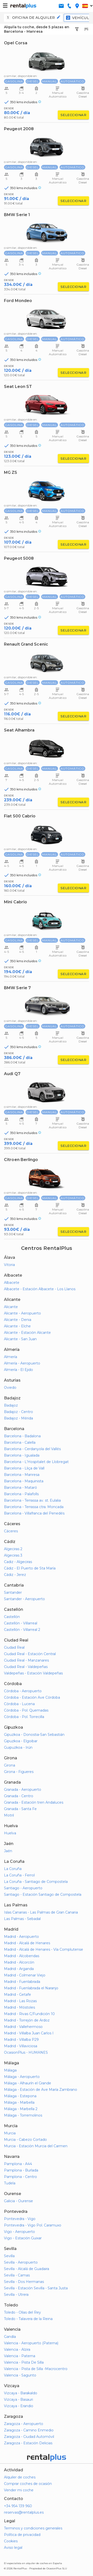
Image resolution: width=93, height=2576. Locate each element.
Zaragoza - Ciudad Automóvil (29, 2436)
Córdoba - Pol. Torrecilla (24, 1717)
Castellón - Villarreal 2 (22, 1629)
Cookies (11, 2541)
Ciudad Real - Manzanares (26, 1660)
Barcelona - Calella (19, 1442)
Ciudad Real (14, 1647)
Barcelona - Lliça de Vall (24, 1468)
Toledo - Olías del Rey (22, 2312)
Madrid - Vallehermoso (23, 2026)
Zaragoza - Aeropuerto (23, 2424)
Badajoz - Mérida (18, 1418)
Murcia (10, 2133)
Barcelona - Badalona (22, 1436)
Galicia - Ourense (18, 2201)
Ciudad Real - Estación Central (30, 1654)
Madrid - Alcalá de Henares (27, 1943)
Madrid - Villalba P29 (21, 2039)
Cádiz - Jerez (15, 1574)
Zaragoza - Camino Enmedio (29, 2430)
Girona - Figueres (18, 1771)
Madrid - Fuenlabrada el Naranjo (31, 1988)
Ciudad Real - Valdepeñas (26, 1667)
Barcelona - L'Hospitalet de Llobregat (36, 1462)
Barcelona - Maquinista (23, 1481)
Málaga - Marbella (19, 2102)
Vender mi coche (18, 2490)
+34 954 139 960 (18, 2506)
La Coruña (13, 1869)
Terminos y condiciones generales (33, 2528)
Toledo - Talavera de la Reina (28, 2319)
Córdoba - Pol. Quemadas (26, 1710)
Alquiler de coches (19, 2477)
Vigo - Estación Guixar (23, 2238)
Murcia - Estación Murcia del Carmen (35, 2146)
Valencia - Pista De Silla (24, 2362)
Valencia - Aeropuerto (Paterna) (31, 2343)
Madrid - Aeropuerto (21, 1936)
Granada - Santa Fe (20, 1809)
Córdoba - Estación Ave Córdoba (32, 1697)
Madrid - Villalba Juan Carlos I (29, 2033)
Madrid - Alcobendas (21, 1956)
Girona (9, 1765)
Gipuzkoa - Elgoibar (20, 1741)
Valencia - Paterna (19, 2356)
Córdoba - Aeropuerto (23, 1691)
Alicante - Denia (17, 1319)
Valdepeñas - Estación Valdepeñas (33, 1673)
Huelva (10, 1833)
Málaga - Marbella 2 (20, 2109)
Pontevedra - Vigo (19, 2219)
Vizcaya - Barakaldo (20, 2393)
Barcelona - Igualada (21, 1455)
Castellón (12, 1617)
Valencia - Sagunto (20, 2375)
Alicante (11, 1307)
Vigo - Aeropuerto (19, 2231)
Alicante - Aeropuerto (22, 1313)
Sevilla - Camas (17, 2275)
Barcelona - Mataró (20, 1487)
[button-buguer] (5, 5)
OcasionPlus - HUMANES (26, 2052)
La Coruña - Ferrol (19, 1875)
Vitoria (9, 1265)
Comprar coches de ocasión (28, 2483)
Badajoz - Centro (18, 1412)
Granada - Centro (18, 1796)
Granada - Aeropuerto (22, 1789)
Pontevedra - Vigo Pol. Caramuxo (32, 2225)
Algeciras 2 (13, 1549)
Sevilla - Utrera (16, 2294)
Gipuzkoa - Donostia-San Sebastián (34, 1734)
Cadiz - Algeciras (18, 1562)
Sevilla (9, 2256)
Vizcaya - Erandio (18, 2406)
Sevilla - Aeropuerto (21, 2262)
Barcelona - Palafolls (21, 1494)
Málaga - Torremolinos (23, 2115)
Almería (10, 1357)
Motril (9, 1815)
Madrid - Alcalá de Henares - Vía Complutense (43, 1949)
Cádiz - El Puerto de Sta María (30, 1568)
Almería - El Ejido (18, 1369)
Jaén (8, 1851)
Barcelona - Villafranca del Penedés (34, 1513)
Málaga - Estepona (20, 2096)
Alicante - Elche (17, 1326)
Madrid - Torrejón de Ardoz (27, 2020)
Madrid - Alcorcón (19, 1962)
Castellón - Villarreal (20, 1623)
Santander (13, 1592)
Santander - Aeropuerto (24, 1599)
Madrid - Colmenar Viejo (24, 1975)
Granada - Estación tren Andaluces (33, 1802)
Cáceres (11, 1531)
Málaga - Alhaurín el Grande (27, 2083)
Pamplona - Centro (20, 2176)
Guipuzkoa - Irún (18, 1747)
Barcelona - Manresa (21, 1474)
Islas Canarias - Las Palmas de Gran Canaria (41, 1912)
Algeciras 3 (13, 1555)
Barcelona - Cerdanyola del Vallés (32, 1449)
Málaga (10, 2070)
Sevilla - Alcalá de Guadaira (26, 2269)
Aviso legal (13, 2547)
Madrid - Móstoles (19, 2007)
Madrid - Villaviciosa (20, 2046)
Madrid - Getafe (17, 1994)
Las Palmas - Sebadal (22, 1919)
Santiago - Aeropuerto (23, 1888)
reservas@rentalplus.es (24, 2512)
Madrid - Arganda (19, 1969)
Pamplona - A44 (18, 2164)
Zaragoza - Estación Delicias (28, 2443)
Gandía (10, 2336)
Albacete (11, 1282)
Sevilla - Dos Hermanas (24, 2281)
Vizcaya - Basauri (18, 2399)
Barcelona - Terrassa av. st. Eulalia (32, 1500)
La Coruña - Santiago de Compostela (36, 1881)
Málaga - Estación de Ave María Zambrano (40, 2089)
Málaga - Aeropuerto (22, 2076)
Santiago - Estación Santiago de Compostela (42, 1894)
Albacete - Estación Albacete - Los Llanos (39, 1289)
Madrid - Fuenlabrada (22, 1981)
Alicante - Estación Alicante (27, 1332)
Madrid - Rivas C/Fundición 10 (29, 2014)
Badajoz (11, 1405)
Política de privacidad (22, 2534)
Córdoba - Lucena (19, 1704)
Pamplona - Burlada (21, 2170)
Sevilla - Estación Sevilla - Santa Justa (36, 2288)
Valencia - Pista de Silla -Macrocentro (35, 2369)
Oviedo (10, 1387)
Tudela (9, 2183)
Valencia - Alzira (17, 2349)
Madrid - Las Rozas (20, 2001)
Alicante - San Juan (20, 1339)
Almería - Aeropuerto (22, 1363)
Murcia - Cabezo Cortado (25, 2139)
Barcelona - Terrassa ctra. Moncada (33, 1507)
